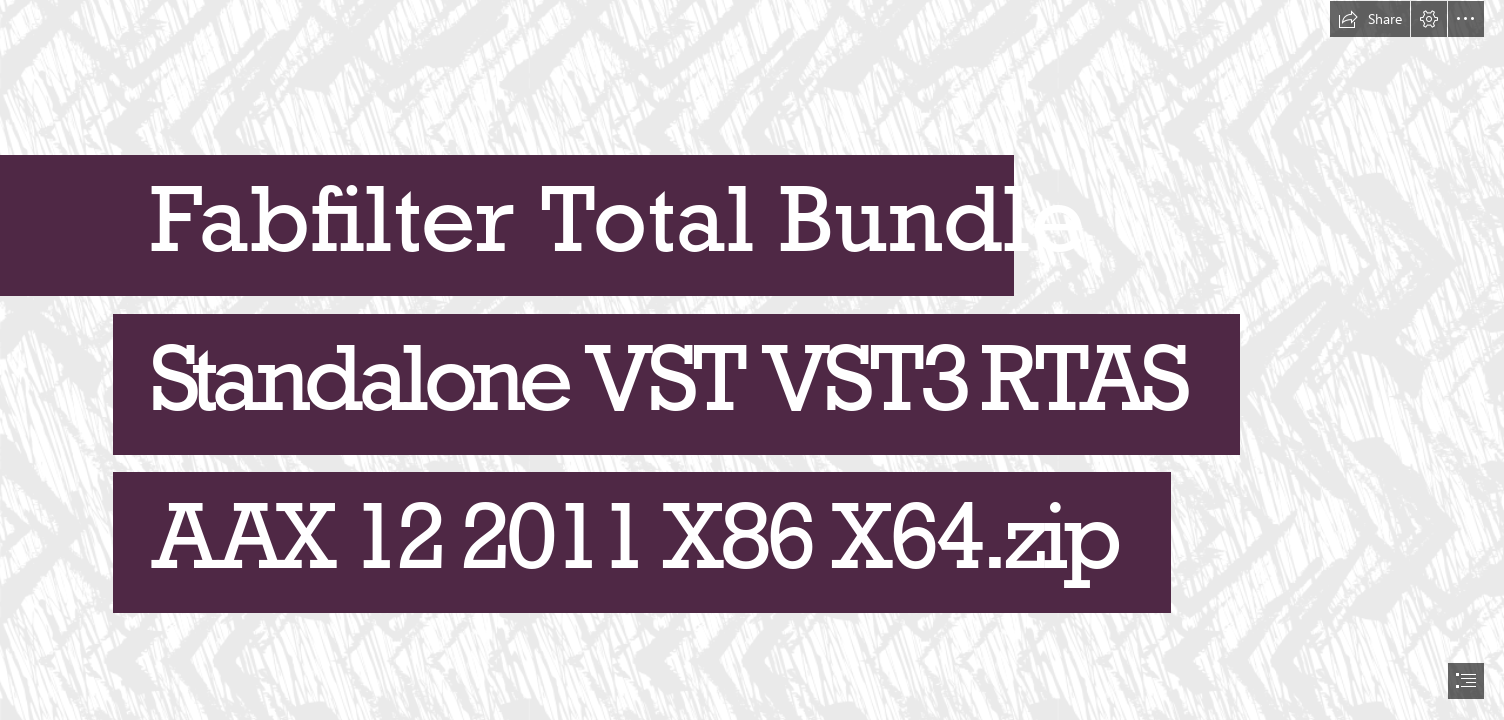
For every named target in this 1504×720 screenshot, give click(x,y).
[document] (752, 360)
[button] (1370, 19)
